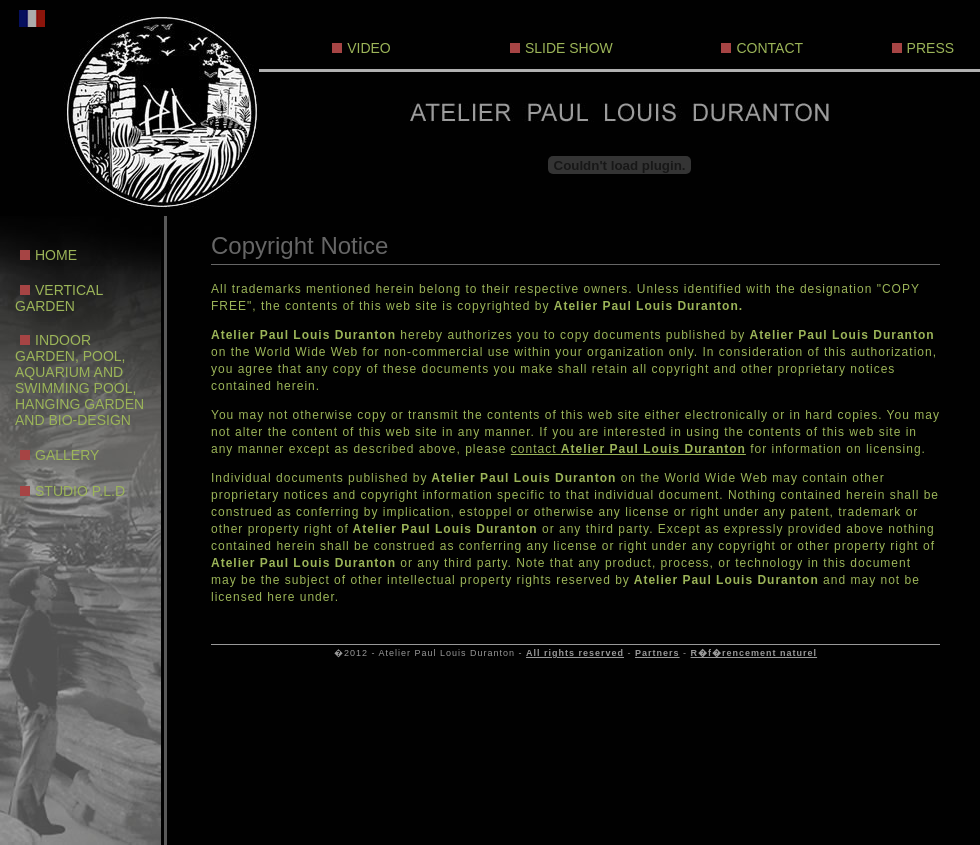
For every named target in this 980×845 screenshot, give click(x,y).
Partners (657, 653)
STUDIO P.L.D (80, 491)
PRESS (930, 48)
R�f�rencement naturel (754, 653)
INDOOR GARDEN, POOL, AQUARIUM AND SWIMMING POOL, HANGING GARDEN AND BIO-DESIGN (79, 380)
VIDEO (369, 48)
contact (628, 449)
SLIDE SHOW (569, 48)
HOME (56, 255)
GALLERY (67, 455)
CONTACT (769, 48)
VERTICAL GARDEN (59, 298)
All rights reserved (575, 653)
